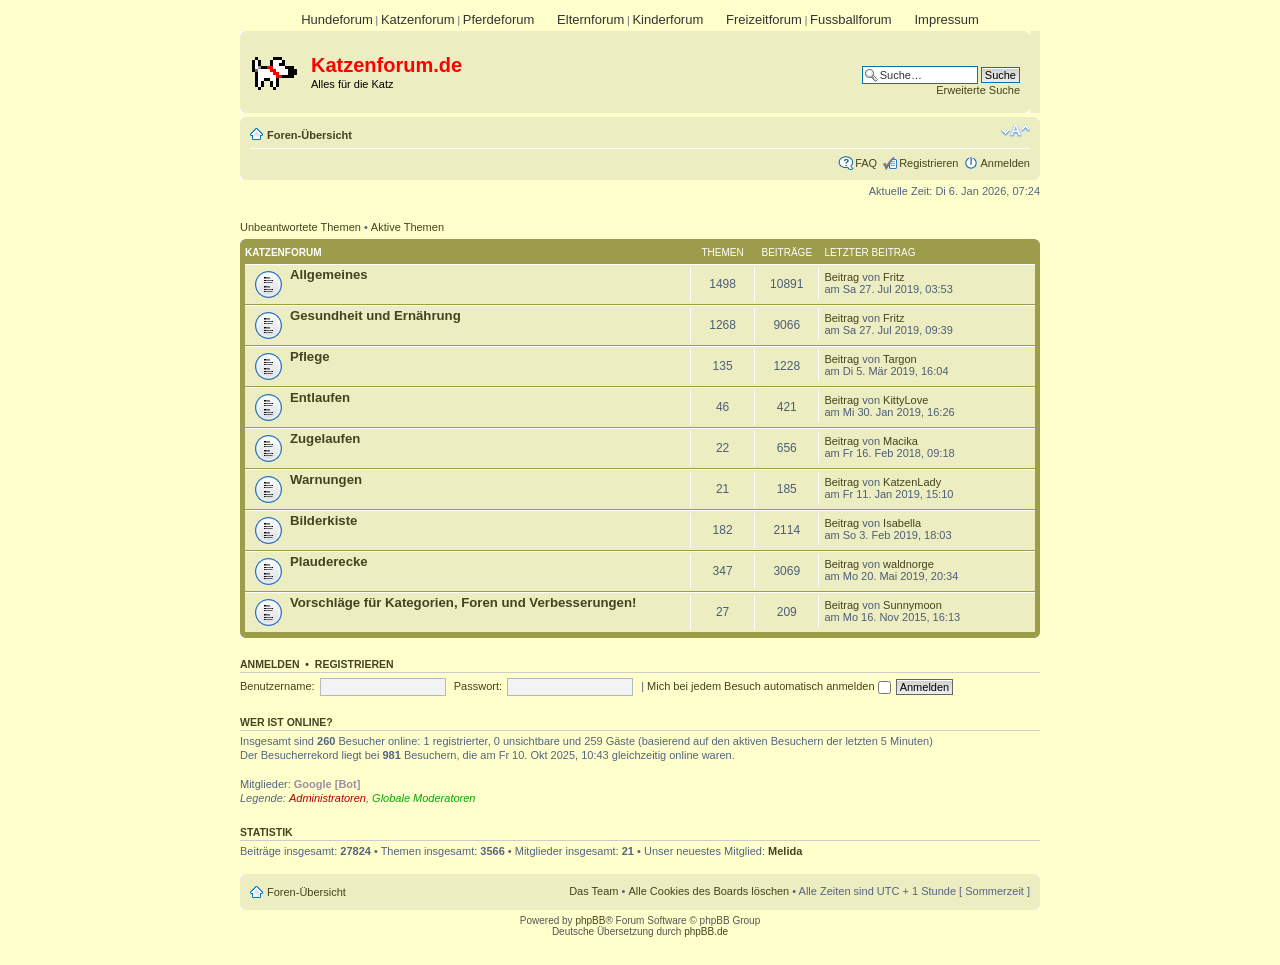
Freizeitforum (764, 19)
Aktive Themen (407, 227)
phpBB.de (706, 931)
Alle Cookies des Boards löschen (708, 891)
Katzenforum (418, 19)
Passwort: (478, 686)
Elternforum (590, 19)
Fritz (893, 277)
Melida (785, 851)
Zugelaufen (325, 438)
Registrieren (928, 163)
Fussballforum (851, 19)
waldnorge (908, 564)
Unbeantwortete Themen (300, 227)
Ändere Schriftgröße (1015, 131)
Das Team (593, 891)
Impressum (946, 19)
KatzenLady (912, 482)
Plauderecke (329, 561)
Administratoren (327, 798)
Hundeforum (337, 19)
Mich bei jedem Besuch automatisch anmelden (769, 686)
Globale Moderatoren (423, 798)
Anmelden (1005, 163)
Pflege (310, 356)
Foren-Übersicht (309, 135)
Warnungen (326, 479)
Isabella (902, 523)
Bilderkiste (323, 520)
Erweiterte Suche (978, 90)
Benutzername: (277, 686)
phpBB (590, 920)
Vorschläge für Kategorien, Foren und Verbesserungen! (463, 602)
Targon (900, 359)
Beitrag (841, 277)
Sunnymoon (912, 605)
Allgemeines (329, 274)
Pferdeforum (499, 19)
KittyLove (905, 400)
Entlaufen (320, 397)
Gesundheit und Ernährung (375, 315)
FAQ (866, 163)
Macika (900, 441)
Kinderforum (667, 19)
